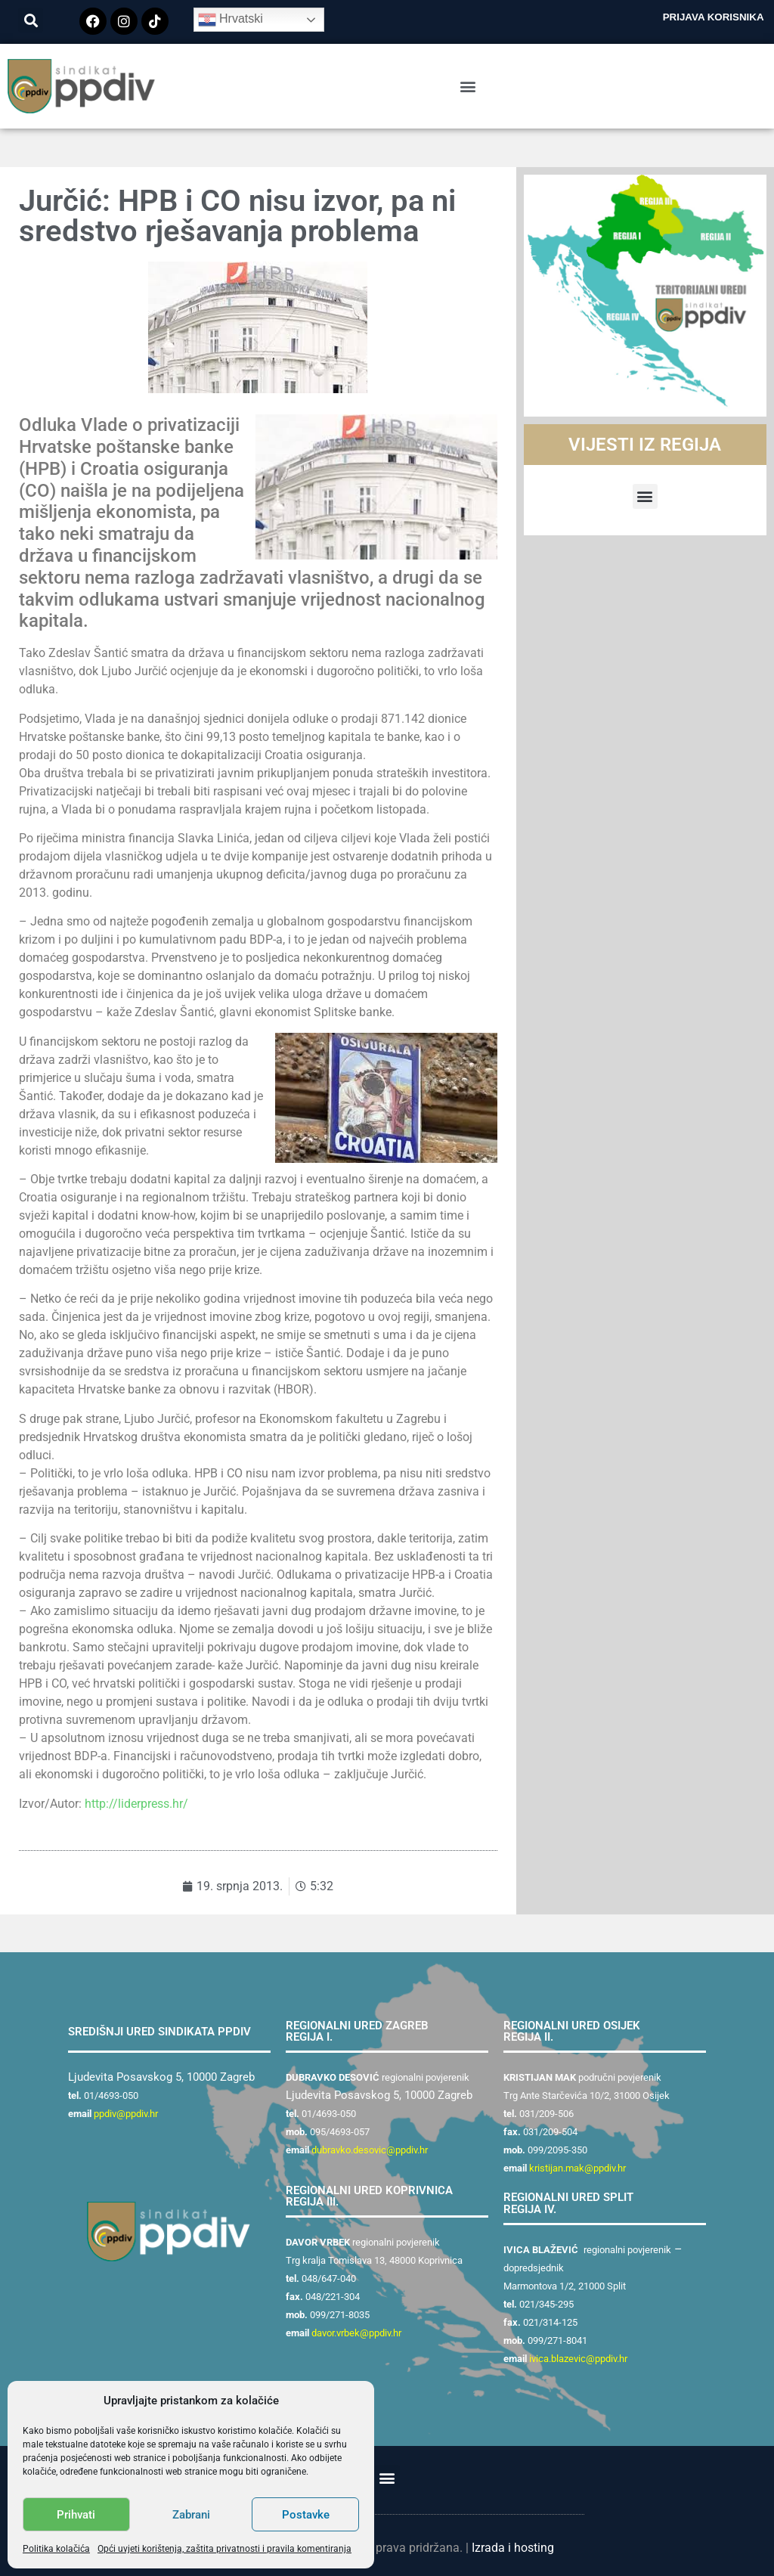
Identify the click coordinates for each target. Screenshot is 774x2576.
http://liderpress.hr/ (136, 1803)
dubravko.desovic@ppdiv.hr (369, 2150)
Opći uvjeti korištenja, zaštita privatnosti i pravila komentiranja (224, 2548)
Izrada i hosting (513, 2547)
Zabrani (191, 2515)
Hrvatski (230, 20)
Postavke (306, 2515)
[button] (30, 20)
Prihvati (76, 2515)
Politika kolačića (56, 2548)
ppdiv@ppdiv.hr (126, 2113)
